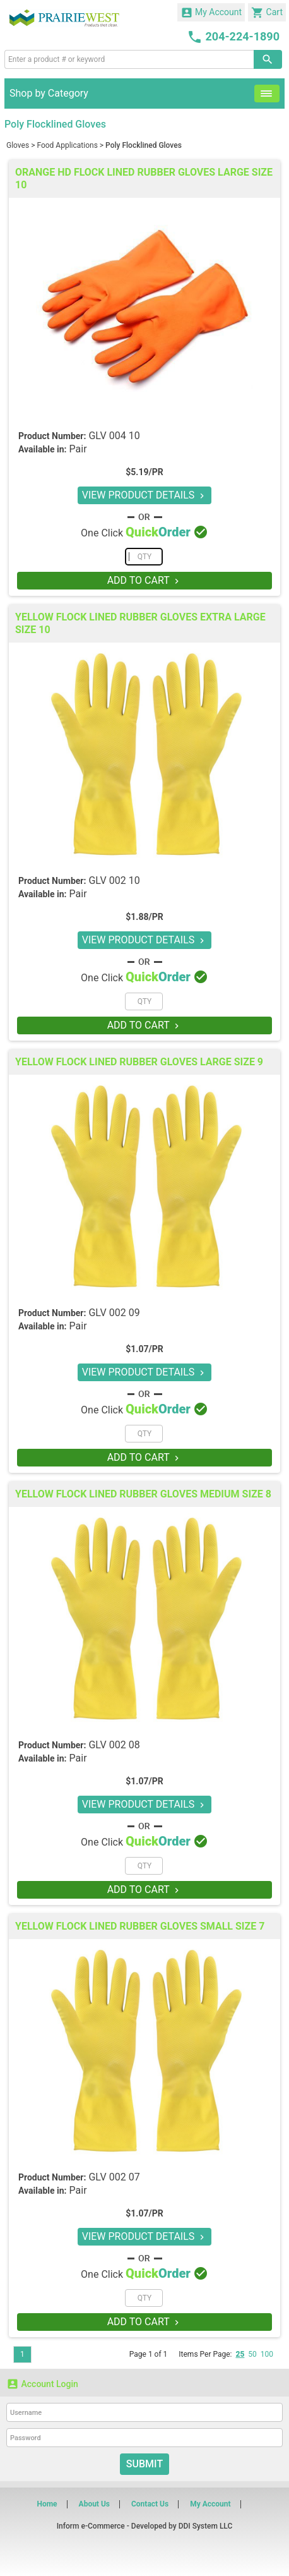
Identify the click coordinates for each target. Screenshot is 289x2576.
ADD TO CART (144, 580)
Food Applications (67, 145)
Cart (267, 12)
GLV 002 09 (113, 1313)
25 (239, 2354)
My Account (211, 12)
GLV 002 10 (113, 880)
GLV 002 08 (113, 1745)
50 (252, 2354)
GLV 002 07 (113, 2177)
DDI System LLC (206, 2526)
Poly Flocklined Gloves (143, 145)
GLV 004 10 (113, 436)
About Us (94, 2504)
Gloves (17, 145)
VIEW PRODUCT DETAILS (145, 495)
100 (267, 2354)
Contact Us (149, 2504)
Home (47, 2504)
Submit (144, 2464)
